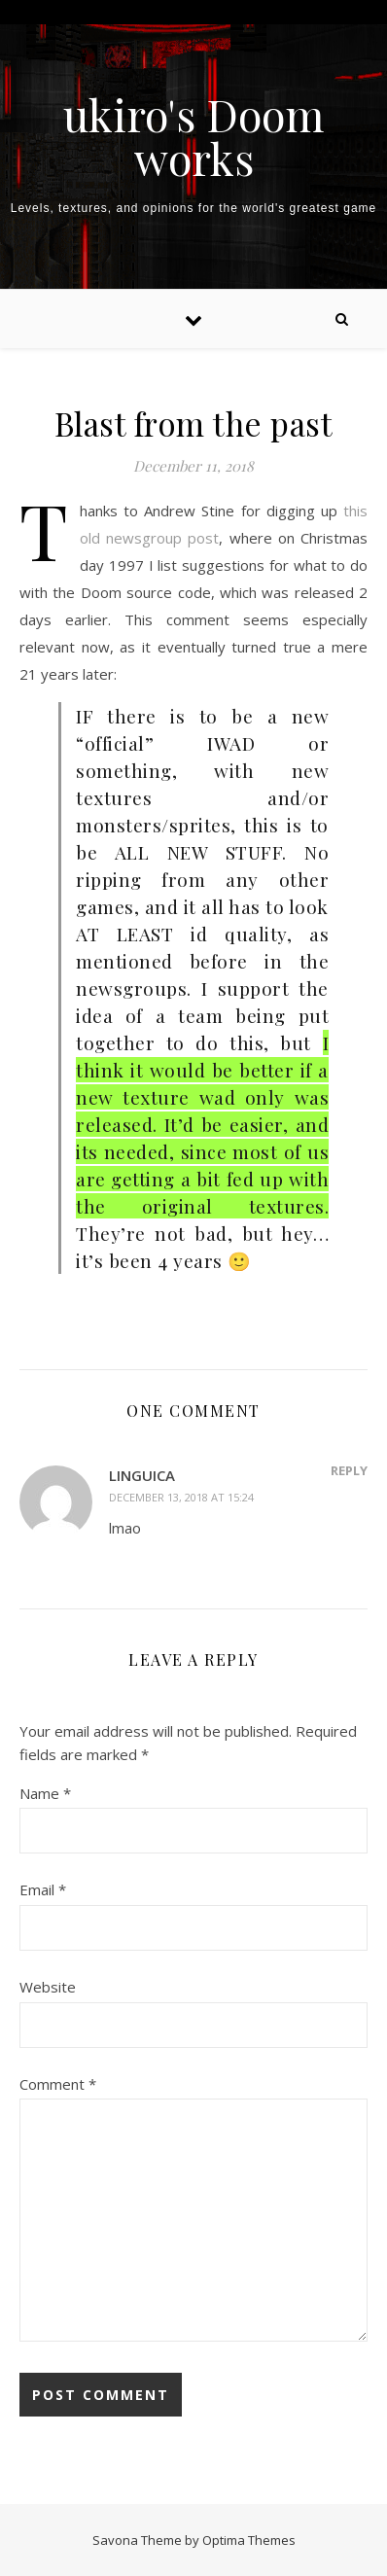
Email (42, 1889)
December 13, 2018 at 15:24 (181, 1497)
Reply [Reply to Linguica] (349, 1470)
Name (45, 1793)
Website (47, 1986)
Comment (57, 2084)
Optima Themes (249, 2540)
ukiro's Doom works (193, 136)
